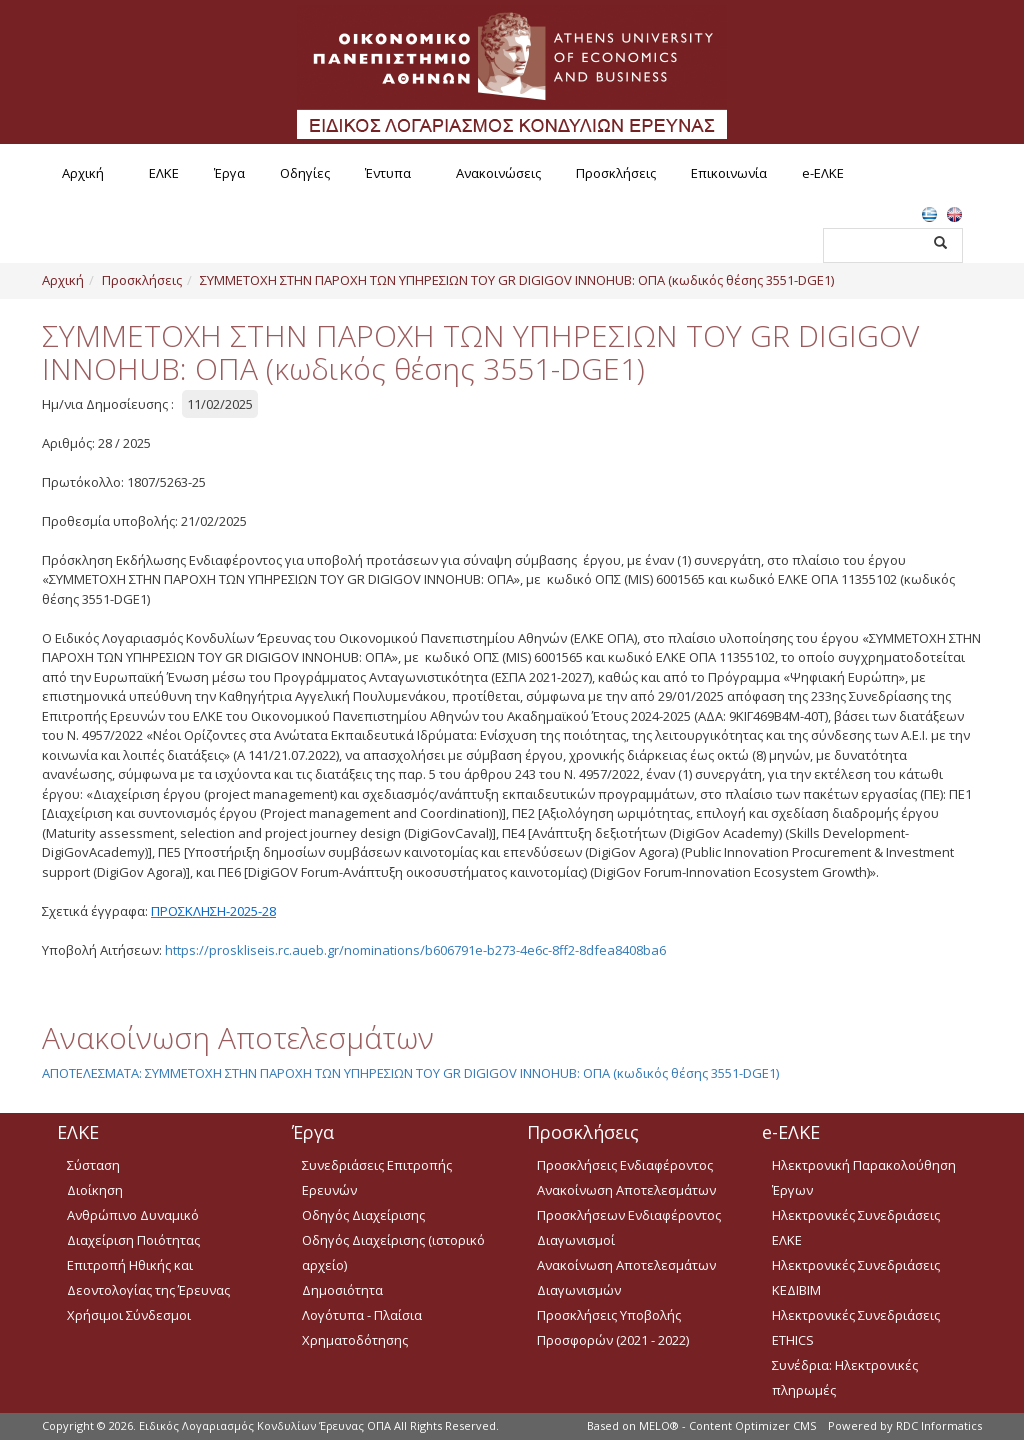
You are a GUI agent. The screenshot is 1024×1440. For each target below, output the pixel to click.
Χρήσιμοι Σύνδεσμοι (129, 1315)
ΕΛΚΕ (164, 173)
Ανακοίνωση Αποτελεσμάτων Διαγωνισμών (626, 1277)
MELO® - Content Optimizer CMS (727, 1425)
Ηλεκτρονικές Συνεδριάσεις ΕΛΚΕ (856, 1227)
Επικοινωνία (729, 173)
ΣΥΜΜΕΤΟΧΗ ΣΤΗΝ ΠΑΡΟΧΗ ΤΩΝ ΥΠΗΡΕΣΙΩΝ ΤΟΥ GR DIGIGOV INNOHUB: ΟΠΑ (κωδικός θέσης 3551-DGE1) (517, 280)
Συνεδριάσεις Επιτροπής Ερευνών (377, 1177)
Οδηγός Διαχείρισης (363, 1215)
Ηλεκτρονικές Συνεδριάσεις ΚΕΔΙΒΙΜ (856, 1277)
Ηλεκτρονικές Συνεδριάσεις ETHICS (856, 1327)
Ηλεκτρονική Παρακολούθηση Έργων (864, 1177)
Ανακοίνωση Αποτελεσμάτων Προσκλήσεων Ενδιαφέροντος (629, 1202)
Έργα (229, 173)
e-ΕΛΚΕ (823, 173)
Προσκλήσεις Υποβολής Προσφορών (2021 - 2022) (613, 1327)
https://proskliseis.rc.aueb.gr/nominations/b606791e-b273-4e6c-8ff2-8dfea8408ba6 (415, 950)
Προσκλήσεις (616, 173)
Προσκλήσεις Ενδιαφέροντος (625, 1165)
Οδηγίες (305, 173)
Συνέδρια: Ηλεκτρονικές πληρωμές (845, 1377)
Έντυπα (388, 173)
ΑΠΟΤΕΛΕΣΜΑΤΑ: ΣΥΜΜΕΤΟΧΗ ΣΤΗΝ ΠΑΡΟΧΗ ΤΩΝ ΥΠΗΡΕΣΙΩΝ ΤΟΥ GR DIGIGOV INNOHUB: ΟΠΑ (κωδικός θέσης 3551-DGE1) (410, 1073)
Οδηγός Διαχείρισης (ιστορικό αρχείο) (393, 1252)
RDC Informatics (939, 1425)
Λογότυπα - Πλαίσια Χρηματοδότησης (362, 1327)
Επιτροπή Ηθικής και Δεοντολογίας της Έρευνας (148, 1277)
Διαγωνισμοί (576, 1240)
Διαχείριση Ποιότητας (133, 1240)
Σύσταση (93, 1165)
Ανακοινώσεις (498, 173)
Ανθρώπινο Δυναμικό (133, 1215)
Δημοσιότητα (342, 1290)
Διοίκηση (95, 1190)
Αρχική (83, 173)
